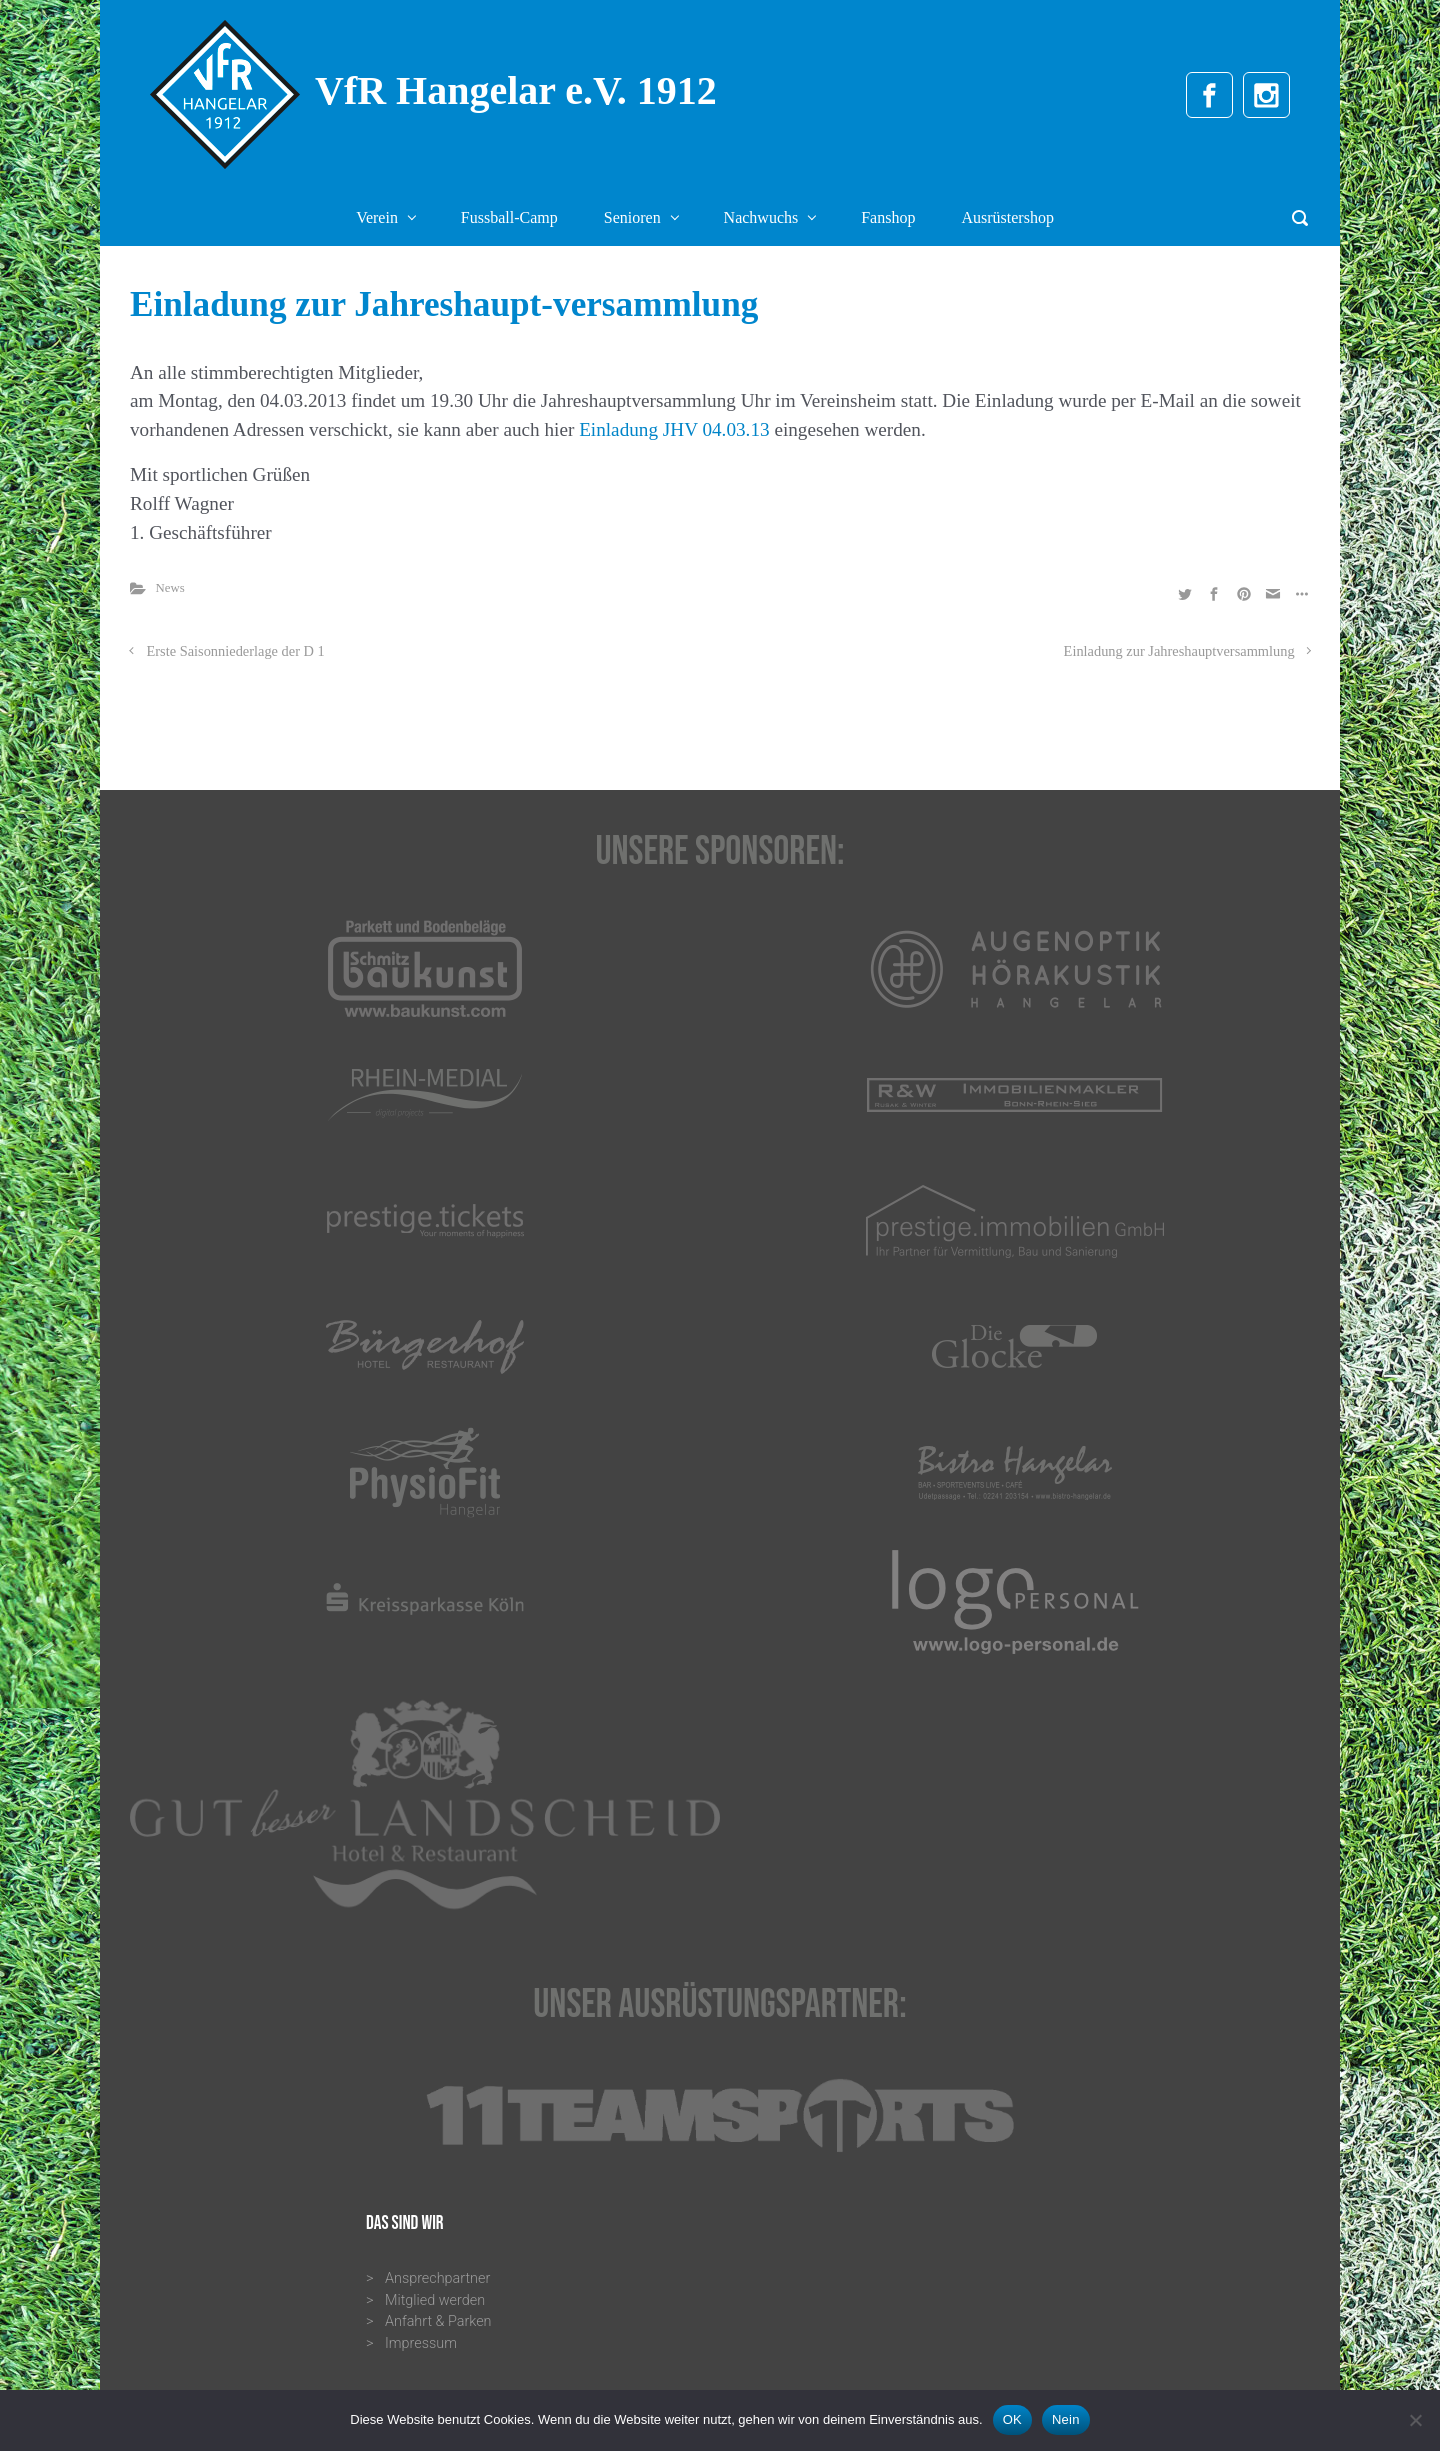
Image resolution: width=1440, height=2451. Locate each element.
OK (1012, 2419)
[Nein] (1415, 2420)
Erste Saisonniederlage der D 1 (236, 651)
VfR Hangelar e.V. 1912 (516, 90)
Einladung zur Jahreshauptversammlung (1179, 651)
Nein (1066, 2419)
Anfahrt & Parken (438, 2321)
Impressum (421, 2343)
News (170, 588)
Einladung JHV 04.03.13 (674, 429)
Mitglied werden (435, 2300)
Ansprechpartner (437, 2278)
